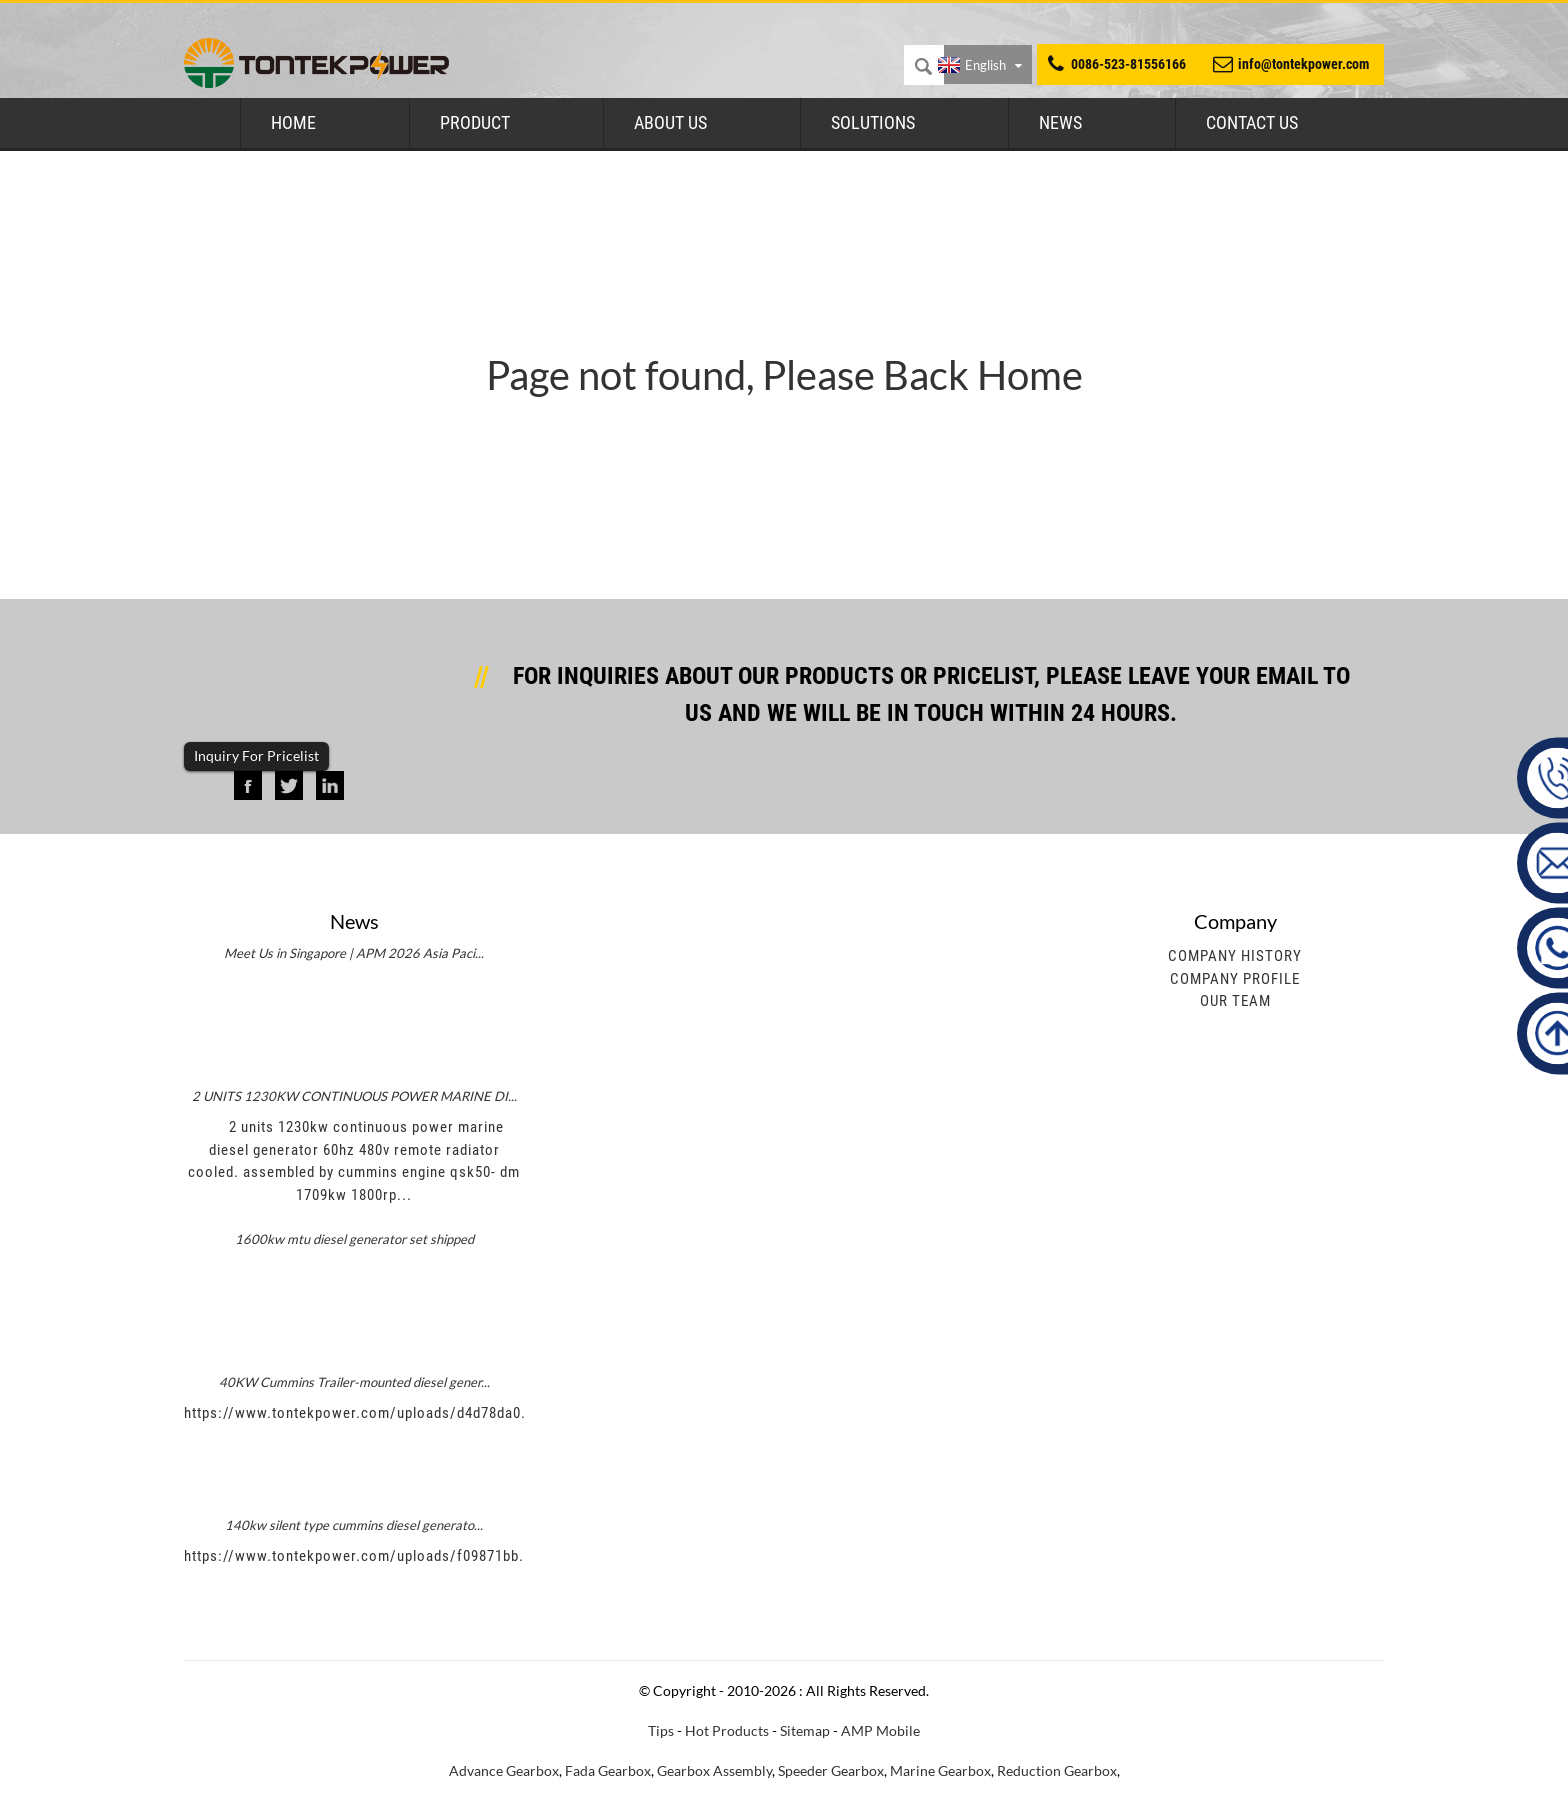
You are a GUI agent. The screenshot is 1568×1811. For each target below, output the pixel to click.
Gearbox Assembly (714, 1770)
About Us (670, 122)
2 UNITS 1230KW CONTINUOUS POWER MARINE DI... (354, 1096)
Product (475, 122)
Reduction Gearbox (1057, 1770)
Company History (1235, 956)
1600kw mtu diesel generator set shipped (354, 1239)
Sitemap (805, 1730)
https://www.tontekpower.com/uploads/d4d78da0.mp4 (369, 1413)
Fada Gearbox (608, 1770)
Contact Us (1252, 122)
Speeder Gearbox (831, 1770)
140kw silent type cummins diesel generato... (354, 1525)
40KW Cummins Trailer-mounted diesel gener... (354, 1382)
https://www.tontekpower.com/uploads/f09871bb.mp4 (368, 1556)
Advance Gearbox (504, 1770)
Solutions (873, 122)
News (1060, 122)
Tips (661, 1730)
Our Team (1235, 1001)
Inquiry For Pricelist (256, 755)
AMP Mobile (880, 1730)
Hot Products (727, 1730)
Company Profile (1235, 979)
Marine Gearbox (940, 1770)
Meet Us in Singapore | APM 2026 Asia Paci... (354, 953)
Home (293, 122)
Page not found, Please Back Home (784, 375)
